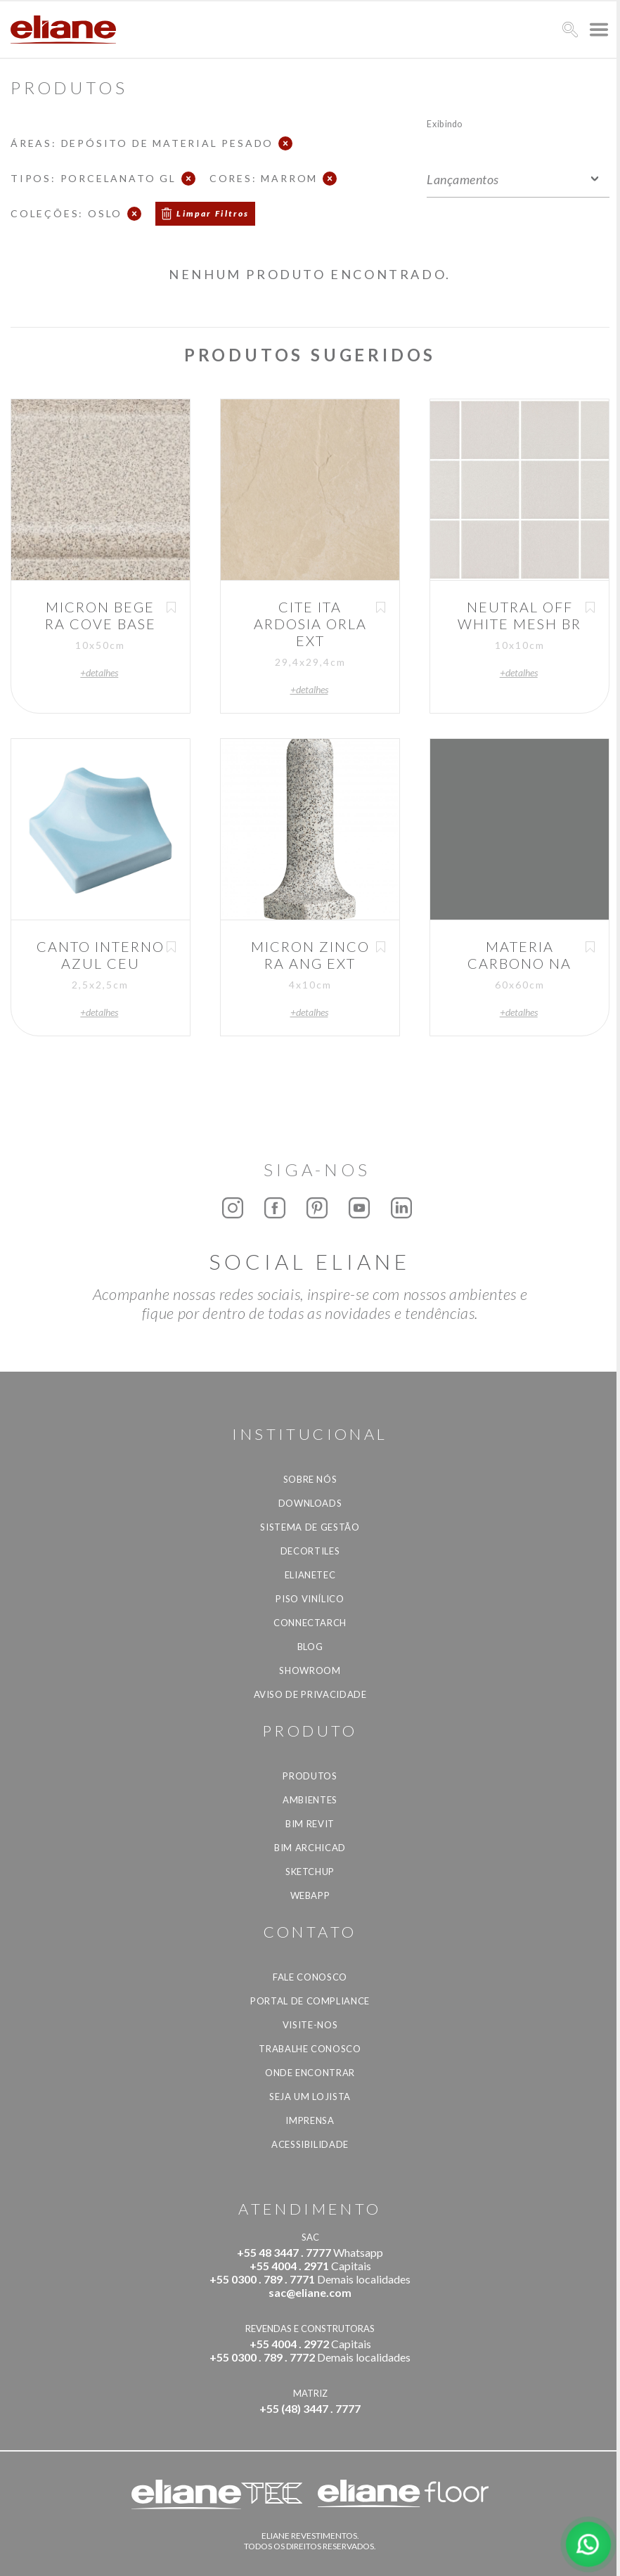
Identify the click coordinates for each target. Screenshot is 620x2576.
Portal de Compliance (310, 2001)
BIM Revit (310, 1823)
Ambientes (310, 1799)
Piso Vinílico (310, 1598)
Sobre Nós (310, 1479)
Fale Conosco (310, 1977)
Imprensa (309, 2120)
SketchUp (310, 1871)
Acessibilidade (310, 2144)
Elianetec (310, 1574)
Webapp (310, 1895)
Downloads (310, 1503)
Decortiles (310, 1551)
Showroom (309, 1670)
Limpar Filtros (213, 213)
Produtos (310, 1776)
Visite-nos (310, 2024)
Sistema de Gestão (309, 1527)
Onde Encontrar (310, 2072)
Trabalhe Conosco (310, 2048)
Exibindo (445, 123)
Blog (310, 1646)
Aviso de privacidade (310, 1694)
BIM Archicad (310, 1847)
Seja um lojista (310, 2096)
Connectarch (310, 1622)
